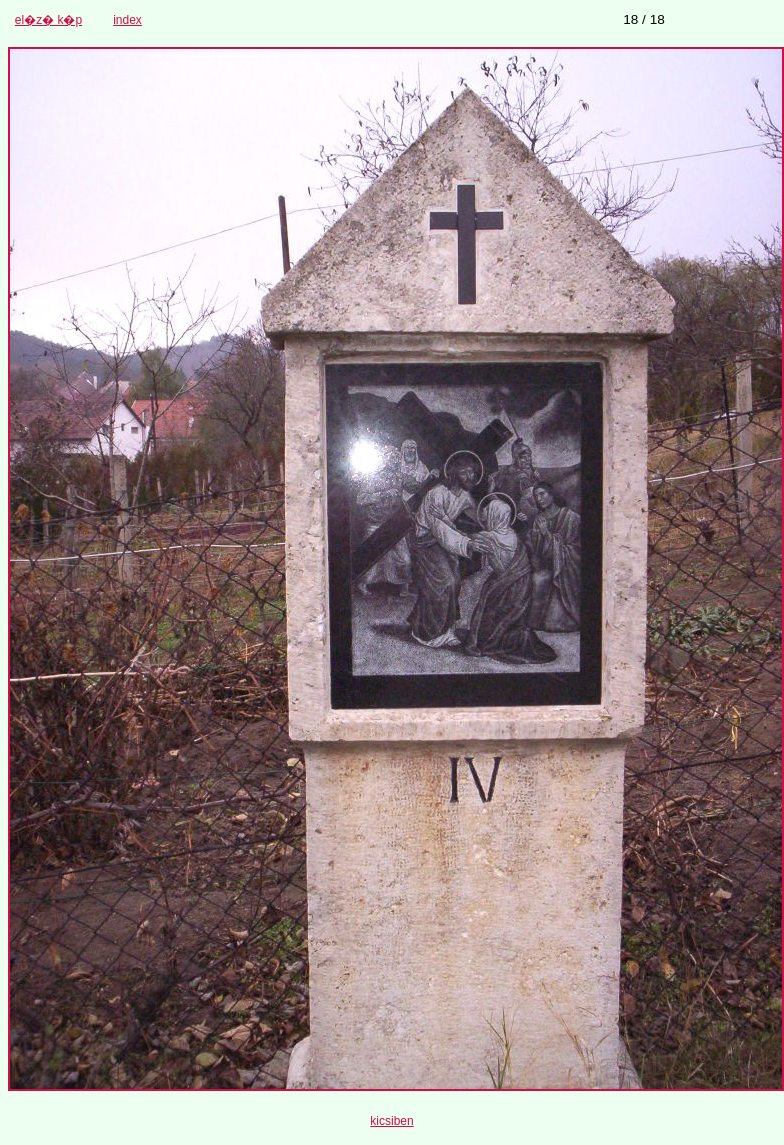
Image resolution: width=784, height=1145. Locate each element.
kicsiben (391, 1121)
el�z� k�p (48, 20)
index (127, 20)
